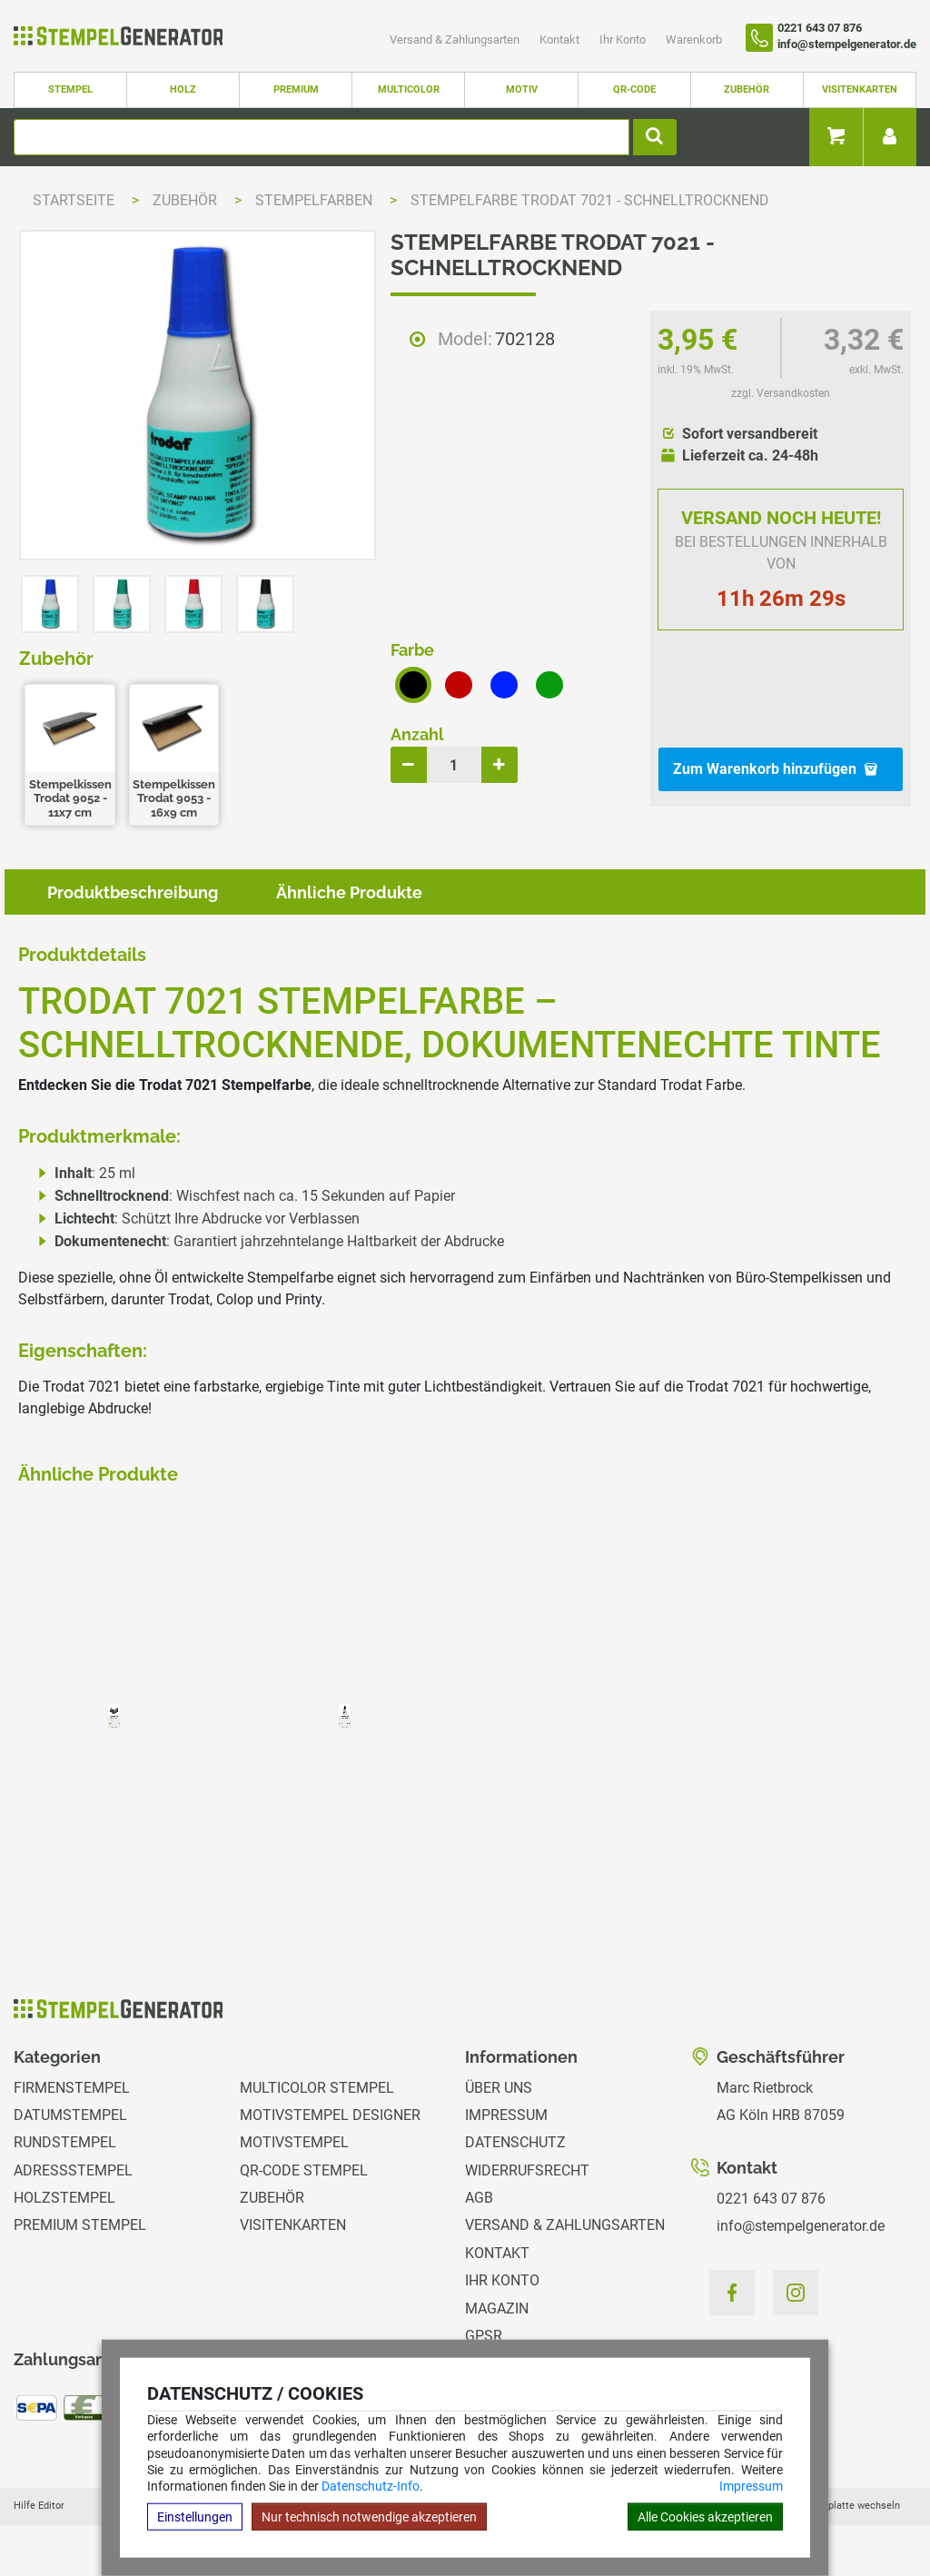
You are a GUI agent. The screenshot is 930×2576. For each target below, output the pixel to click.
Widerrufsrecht (527, 2170)
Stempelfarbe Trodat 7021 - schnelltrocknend (590, 200)
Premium (296, 89)
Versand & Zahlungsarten (456, 39)
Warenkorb (694, 39)
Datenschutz (515, 2142)
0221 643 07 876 (771, 2198)
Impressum (751, 2486)
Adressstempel (73, 2170)
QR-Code (634, 89)
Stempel (70, 89)
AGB (479, 2197)
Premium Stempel (80, 2225)
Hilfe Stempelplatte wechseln (833, 2506)
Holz (183, 89)
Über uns (498, 2087)
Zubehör (746, 89)
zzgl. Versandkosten (780, 393)
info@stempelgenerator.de (801, 2225)
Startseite (73, 200)
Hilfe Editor (39, 2506)
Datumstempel (70, 2115)
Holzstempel (64, 2197)
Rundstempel (65, 2142)
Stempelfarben (315, 200)
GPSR (483, 2335)
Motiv (522, 89)
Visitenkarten (859, 89)
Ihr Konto (623, 39)
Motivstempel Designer (330, 2115)
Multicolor (409, 89)
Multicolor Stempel (317, 2087)
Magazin (497, 2308)
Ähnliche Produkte (349, 892)
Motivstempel (294, 2142)
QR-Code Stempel (304, 2170)
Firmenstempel (72, 2087)
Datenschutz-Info (371, 2486)
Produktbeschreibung (132, 892)
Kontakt (560, 39)
